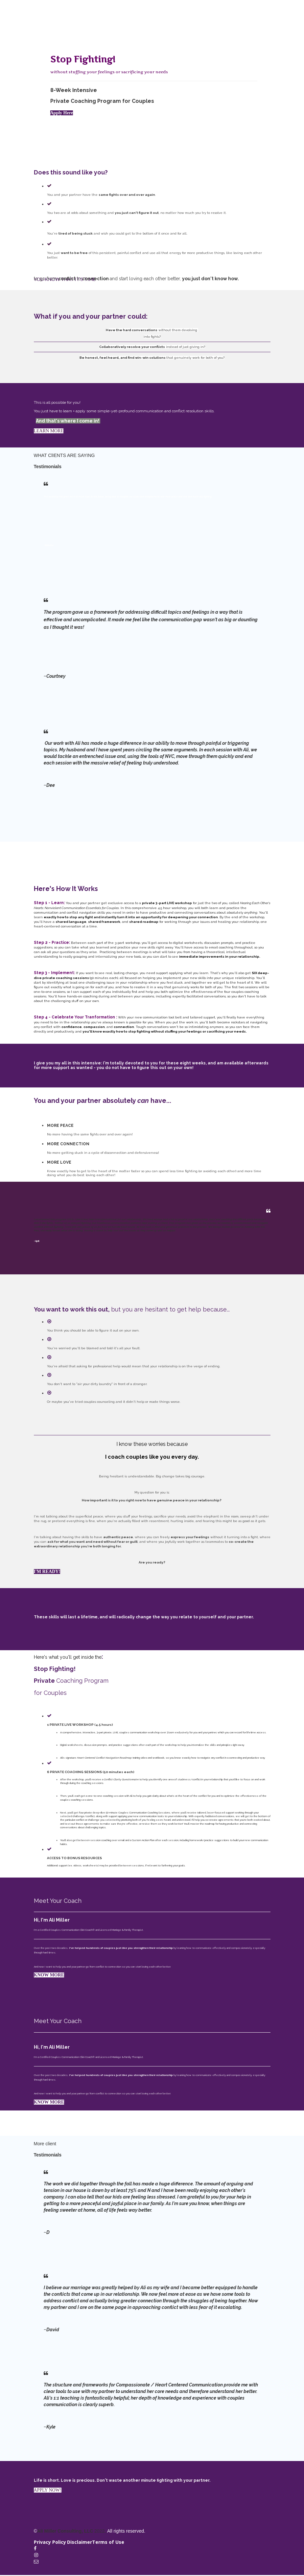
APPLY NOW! (47, 2490)
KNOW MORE (49, 1974)
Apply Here (61, 112)
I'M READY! (47, 1571)
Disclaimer (79, 2542)
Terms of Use (108, 2542)
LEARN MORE (49, 430)
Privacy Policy (50, 2542)
